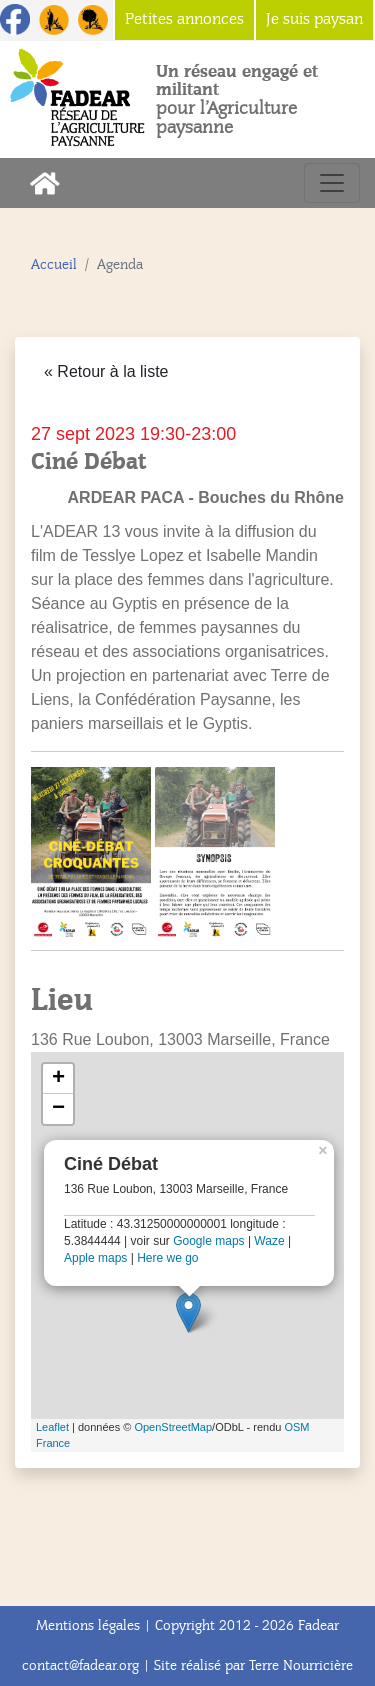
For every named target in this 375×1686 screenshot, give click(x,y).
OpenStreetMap (173, 1427)
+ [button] (58, 1079)
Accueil (54, 264)
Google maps (208, 1241)
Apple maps (95, 1258)
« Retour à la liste (106, 371)
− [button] (58, 1109)
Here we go (167, 1258)
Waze (269, 1241)
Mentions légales (88, 1625)
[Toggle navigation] (332, 183)
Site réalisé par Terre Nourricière (253, 1665)
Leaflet (52, 1427)
